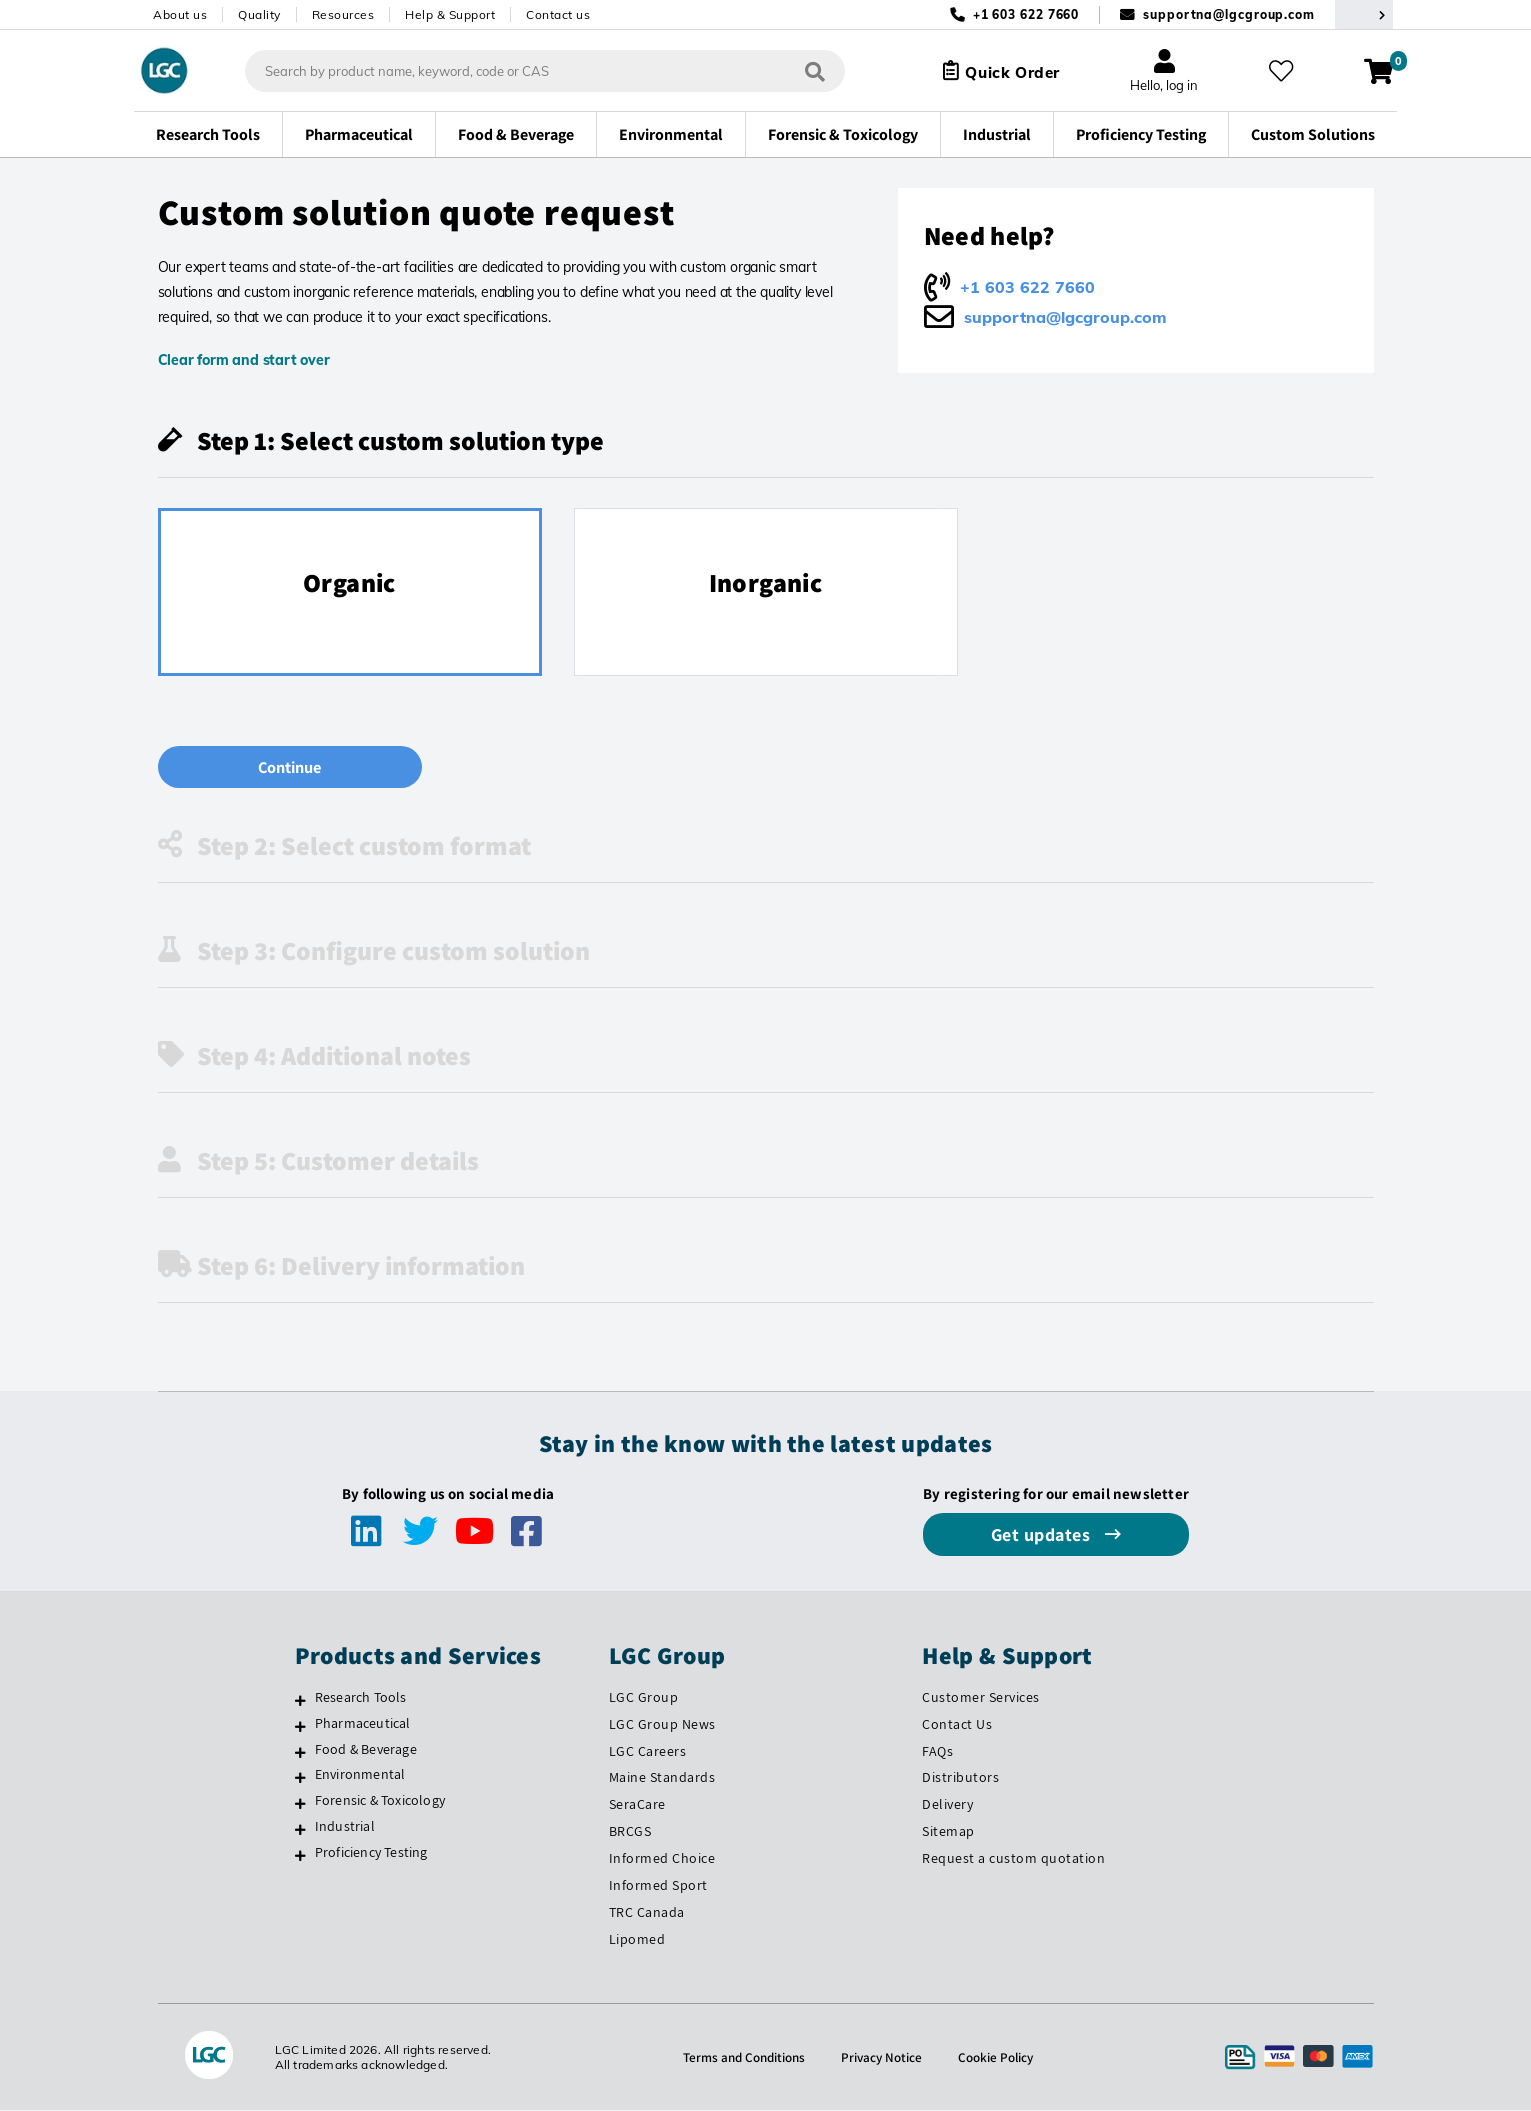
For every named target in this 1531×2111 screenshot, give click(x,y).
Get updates (1043, 1535)
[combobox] (536, 71)
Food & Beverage (366, 1750)
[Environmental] (300, 1778)
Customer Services (981, 1698)
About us (180, 14)
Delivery (947, 1805)
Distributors (960, 1778)
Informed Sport (658, 1886)
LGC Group (644, 1698)
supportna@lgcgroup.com (1229, 14)
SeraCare (637, 1805)
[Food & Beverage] (300, 1753)
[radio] (350, 592)
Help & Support (450, 14)
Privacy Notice (884, 2058)
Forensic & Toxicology (380, 1801)
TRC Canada (647, 1913)
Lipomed (637, 1940)
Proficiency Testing (371, 1853)
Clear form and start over (244, 360)
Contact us (558, 14)
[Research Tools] (300, 1701)
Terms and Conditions (742, 2058)
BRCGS (630, 1832)
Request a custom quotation (1013, 1859)
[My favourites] (1284, 71)
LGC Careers (648, 1752)
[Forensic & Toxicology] (300, 1804)
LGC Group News (662, 1725)
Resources (343, 14)
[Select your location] (1364, 14)
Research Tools (361, 1698)
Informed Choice (662, 1859)
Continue (277, 767)
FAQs (937, 1752)
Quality (259, 14)
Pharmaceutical (363, 1724)
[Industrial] (300, 1830)
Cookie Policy (1000, 2058)
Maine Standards (662, 1778)
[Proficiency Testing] (300, 1856)
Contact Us (957, 1725)
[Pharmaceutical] (300, 1727)
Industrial (345, 1827)
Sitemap (948, 1832)
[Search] (806, 70)
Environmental (360, 1775)
